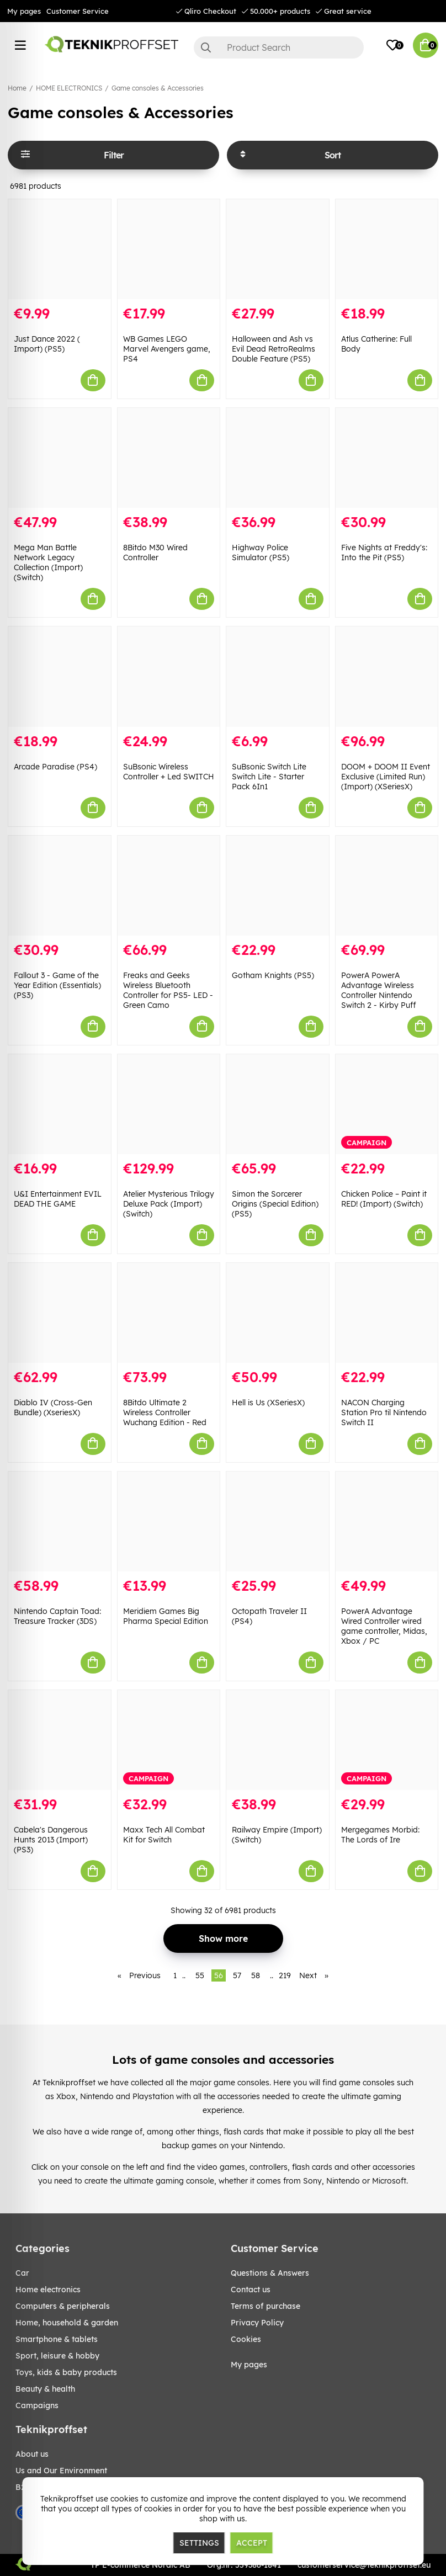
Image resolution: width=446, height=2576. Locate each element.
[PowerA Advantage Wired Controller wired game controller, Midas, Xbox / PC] (387, 1521)
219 (285, 1975)
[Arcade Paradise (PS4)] (59, 676)
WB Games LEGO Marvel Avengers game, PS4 (166, 349)
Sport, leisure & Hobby (57, 2356)
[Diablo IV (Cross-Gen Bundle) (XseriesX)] (59, 1313)
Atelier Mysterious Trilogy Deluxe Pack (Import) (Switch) (168, 1204)
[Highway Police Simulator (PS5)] (277, 458)
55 (199, 1975)
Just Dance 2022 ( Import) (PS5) (47, 344)
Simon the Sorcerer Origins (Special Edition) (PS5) (275, 1204)
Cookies (246, 2339)
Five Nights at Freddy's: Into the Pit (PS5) (384, 552)
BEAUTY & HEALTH (45, 2389)
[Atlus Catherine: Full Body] (387, 249)
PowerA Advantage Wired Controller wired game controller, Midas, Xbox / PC (384, 1626)
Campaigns (37, 2405)
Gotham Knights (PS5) (273, 975)
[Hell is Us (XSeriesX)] (277, 1313)
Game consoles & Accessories (158, 88)
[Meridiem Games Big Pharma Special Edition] (169, 1521)
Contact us (250, 2290)
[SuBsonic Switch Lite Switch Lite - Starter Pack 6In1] (277, 676)
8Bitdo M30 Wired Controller (155, 552)
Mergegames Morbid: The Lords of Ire (380, 1835)
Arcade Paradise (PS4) (55, 767)
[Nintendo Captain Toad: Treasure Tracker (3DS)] (59, 1521)
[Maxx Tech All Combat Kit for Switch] (169, 1740)
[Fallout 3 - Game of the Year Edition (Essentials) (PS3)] (59, 886)
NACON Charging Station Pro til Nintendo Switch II (384, 1412)
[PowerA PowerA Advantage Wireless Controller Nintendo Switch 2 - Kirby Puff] (387, 886)
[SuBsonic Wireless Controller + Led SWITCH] (169, 676)
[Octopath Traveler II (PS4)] (277, 1521)
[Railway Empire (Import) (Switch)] (277, 1740)
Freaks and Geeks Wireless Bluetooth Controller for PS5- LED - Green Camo (168, 990)
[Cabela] (59, 1740)
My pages (24, 11)
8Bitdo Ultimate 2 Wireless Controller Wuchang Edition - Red (164, 1412)
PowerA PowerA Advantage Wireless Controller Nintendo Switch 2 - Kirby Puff (378, 990)
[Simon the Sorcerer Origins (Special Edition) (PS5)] (277, 1104)
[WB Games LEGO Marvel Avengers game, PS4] (169, 249)
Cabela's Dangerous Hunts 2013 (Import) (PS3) (51, 1840)
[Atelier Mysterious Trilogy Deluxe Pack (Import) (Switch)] (169, 1104)
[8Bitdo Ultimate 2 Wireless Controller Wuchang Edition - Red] (169, 1313)
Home (17, 88)
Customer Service (77, 11)
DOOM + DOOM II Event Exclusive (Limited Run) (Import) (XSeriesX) (385, 777)
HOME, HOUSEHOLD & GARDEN (66, 2323)
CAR (22, 2273)
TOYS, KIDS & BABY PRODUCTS (66, 2372)
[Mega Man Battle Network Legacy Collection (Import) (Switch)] (59, 458)
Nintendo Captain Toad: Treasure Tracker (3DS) (57, 1616)
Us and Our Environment (61, 2471)
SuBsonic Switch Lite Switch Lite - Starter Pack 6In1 (269, 777)
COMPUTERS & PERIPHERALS (62, 2306)
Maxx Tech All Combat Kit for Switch (164, 1835)
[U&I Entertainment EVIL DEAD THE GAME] (59, 1104)
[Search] (279, 47)
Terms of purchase (265, 2306)
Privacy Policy (257, 2323)
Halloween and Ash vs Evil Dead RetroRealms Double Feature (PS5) (273, 349)
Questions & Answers (270, 2273)
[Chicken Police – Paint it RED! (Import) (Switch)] (387, 1104)
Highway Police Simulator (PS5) (260, 552)
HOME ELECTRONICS (69, 88)
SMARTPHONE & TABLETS (56, 2339)
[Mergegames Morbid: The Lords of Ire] (387, 1740)
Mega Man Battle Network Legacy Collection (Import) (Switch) (48, 562)
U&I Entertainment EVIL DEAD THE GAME (58, 1199)
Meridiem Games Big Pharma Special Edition (165, 1616)
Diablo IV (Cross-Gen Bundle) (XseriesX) (53, 1407)
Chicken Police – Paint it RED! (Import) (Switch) (384, 1199)
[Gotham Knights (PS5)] (277, 886)
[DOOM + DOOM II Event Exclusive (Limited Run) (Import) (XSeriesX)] (387, 676)
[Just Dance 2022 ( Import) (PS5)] (59, 249)
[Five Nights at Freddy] (387, 458)
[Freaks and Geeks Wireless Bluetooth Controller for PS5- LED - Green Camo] (169, 886)
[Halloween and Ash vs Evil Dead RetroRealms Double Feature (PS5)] (277, 249)
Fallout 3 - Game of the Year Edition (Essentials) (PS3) (57, 985)
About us (32, 2454)
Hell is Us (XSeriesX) (268, 1402)
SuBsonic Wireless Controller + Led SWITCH (168, 772)
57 (237, 1975)
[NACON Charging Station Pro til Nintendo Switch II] (387, 1313)
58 (255, 1975)
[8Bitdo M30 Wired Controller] (169, 458)
